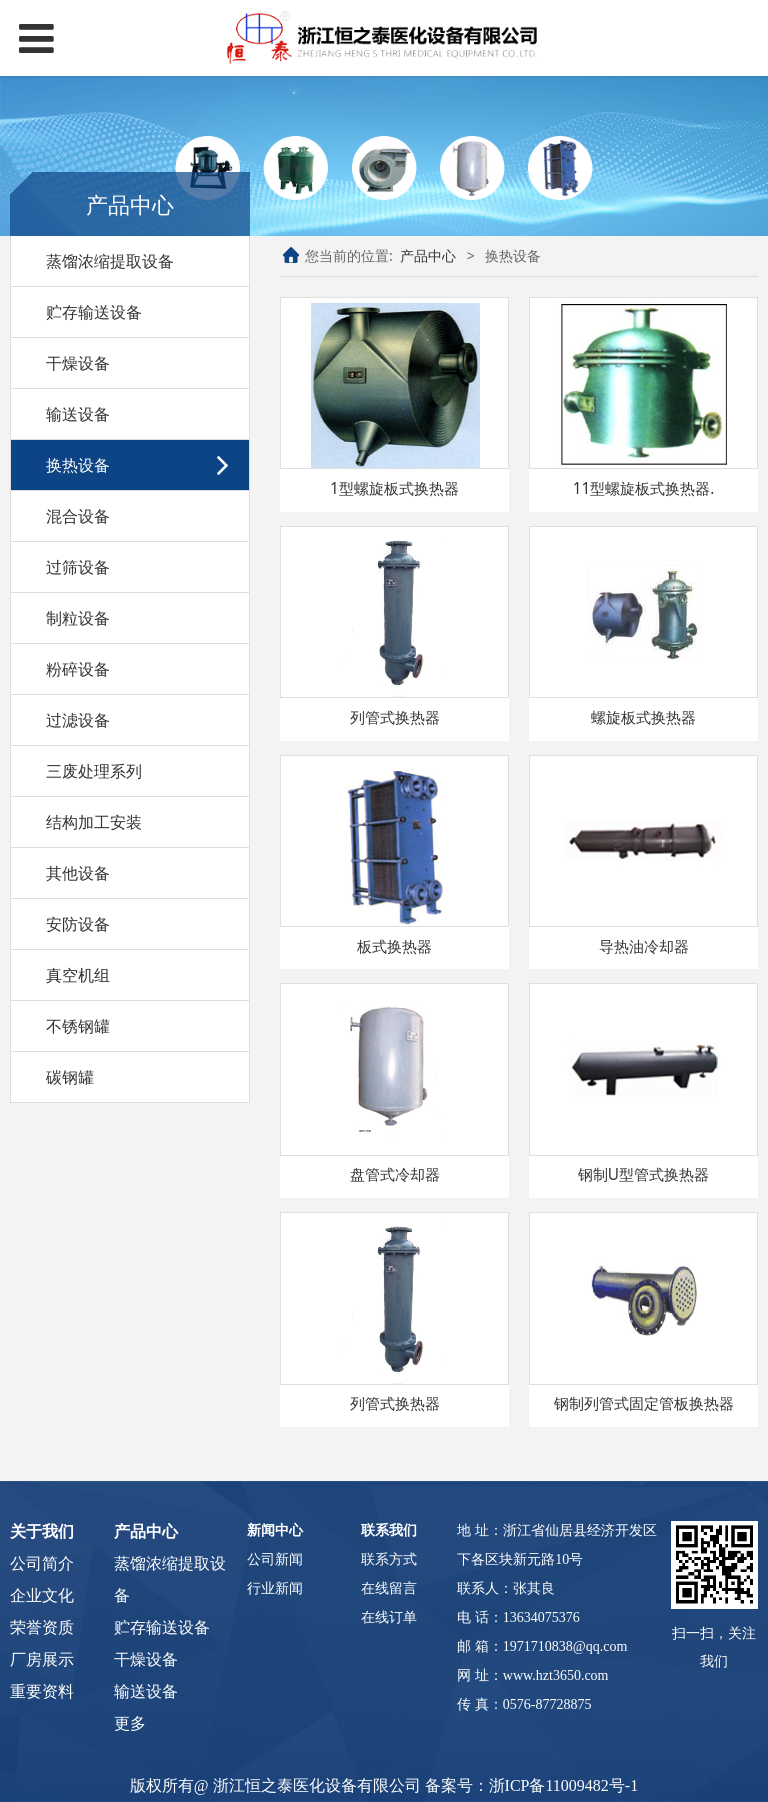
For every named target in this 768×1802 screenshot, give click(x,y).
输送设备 (78, 414)
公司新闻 (275, 1559)
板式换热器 (394, 946)
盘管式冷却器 (395, 1174)
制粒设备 (78, 618)
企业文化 (42, 1595)
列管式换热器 (395, 717)
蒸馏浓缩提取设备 (110, 261)
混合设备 (78, 516)
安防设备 (78, 924)
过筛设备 (78, 567)
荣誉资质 (42, 1627)
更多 (130, 1723)
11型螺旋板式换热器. (644, 488)
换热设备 (78, 465)
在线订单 (389, 1617)
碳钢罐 (70, 1077)
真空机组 (78, 975)
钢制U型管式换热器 (643, 1174)
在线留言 (389, 1588)
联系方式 (389, 1559)
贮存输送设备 (94, 312)
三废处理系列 (94, 771)
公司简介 (42, 1563)
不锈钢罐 (78, 1026)
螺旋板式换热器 (643, 717)
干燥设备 (78, 363)
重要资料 (42, 1691)
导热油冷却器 (644, 946)
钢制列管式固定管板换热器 (644, 1403)
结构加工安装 (94, 822)
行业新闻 (275, 1588)
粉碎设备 (78, 669)
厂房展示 (42, 1659)
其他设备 (78, 873)
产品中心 (428, 255)
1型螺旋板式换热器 (394, 488)
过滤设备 (78, 720)
